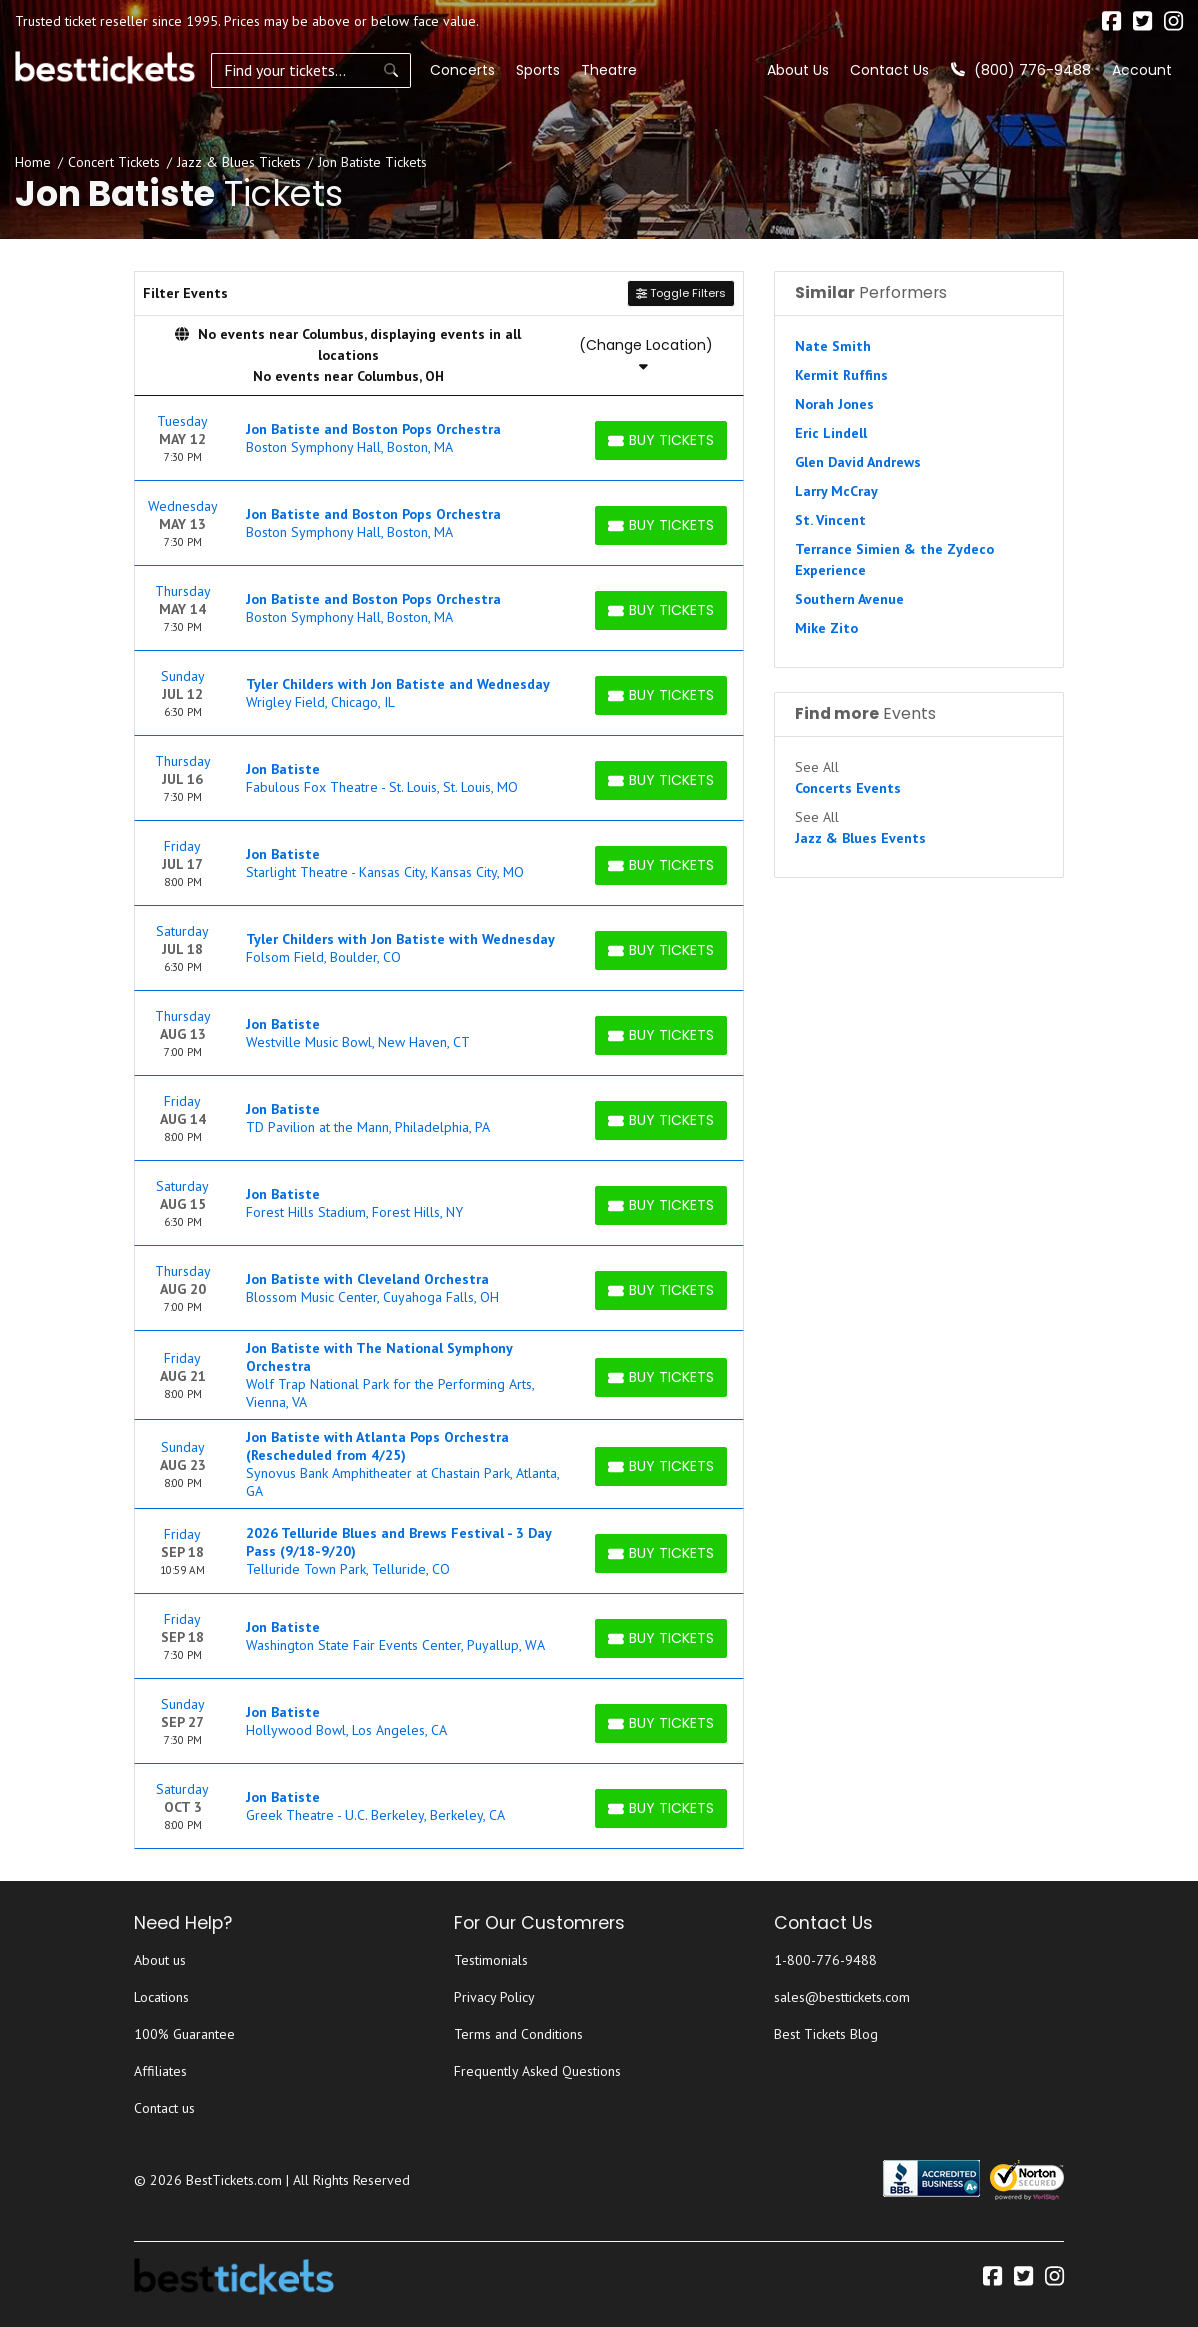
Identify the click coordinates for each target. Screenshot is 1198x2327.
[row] (439, 438)
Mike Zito (826, 628)
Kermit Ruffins (841, 375)
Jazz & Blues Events (860, 838)
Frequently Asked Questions (537, 2071)
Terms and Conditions (518, 2034)
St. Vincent (830, 520)
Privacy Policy (494, 1997)
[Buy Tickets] (661, 440)
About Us (798, 70)
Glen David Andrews (858, 462)
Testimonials (491, 1960)
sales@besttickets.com (842, 1997)
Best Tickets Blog (826, 2034)
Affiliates (160, 2071)
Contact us (164, 2108)
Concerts (462, 70)
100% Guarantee (184, 2034)
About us (160, 1960)
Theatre (609, 70)
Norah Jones (834, 404)
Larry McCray (836, 491)
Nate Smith (833, 346)
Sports (538, 70)
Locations (161, 1997)
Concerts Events (848, 788)
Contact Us (889, 70)
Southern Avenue (849, 599)
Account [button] (1142, 70)
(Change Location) (646, 354)
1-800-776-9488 (825, 1960)
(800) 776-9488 (1021, 70)
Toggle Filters (681, 293)
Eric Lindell (831, 433)
